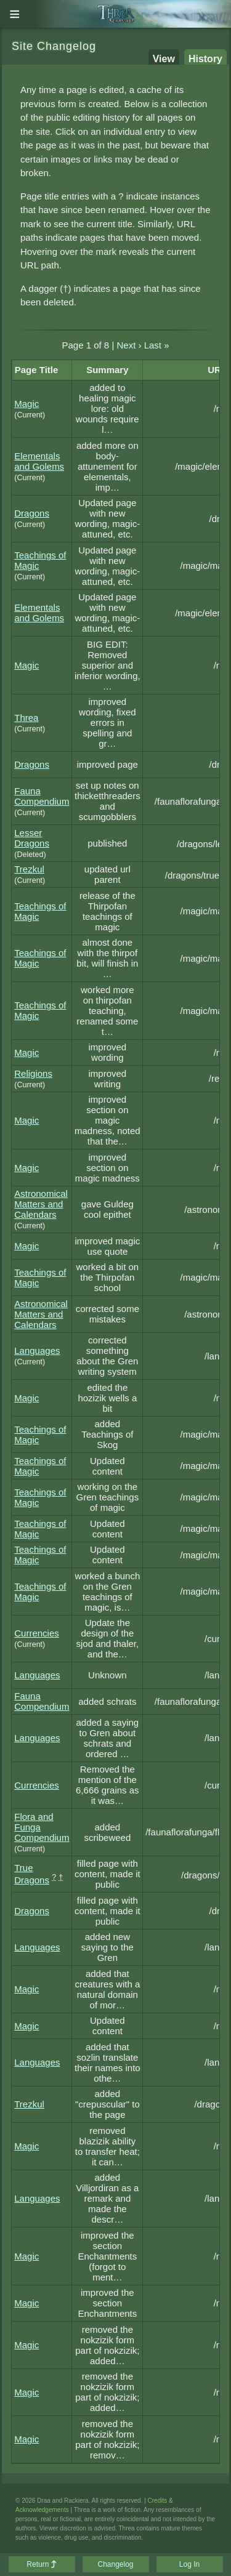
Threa (26, 717)
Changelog (115, 2564)
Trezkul (29, 869)
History (205, 59)
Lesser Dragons (31, 837)
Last (152, 345)
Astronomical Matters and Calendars (41, 1204)
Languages (37, 1350)
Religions (33, 1073)
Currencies (36, 1633)
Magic (26, 403)
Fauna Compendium (41, 796)
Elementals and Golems (39, 461)
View (164, 59)
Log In (189, 2564)
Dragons (31, 513)
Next (126, 345)
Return (41, 2564)
